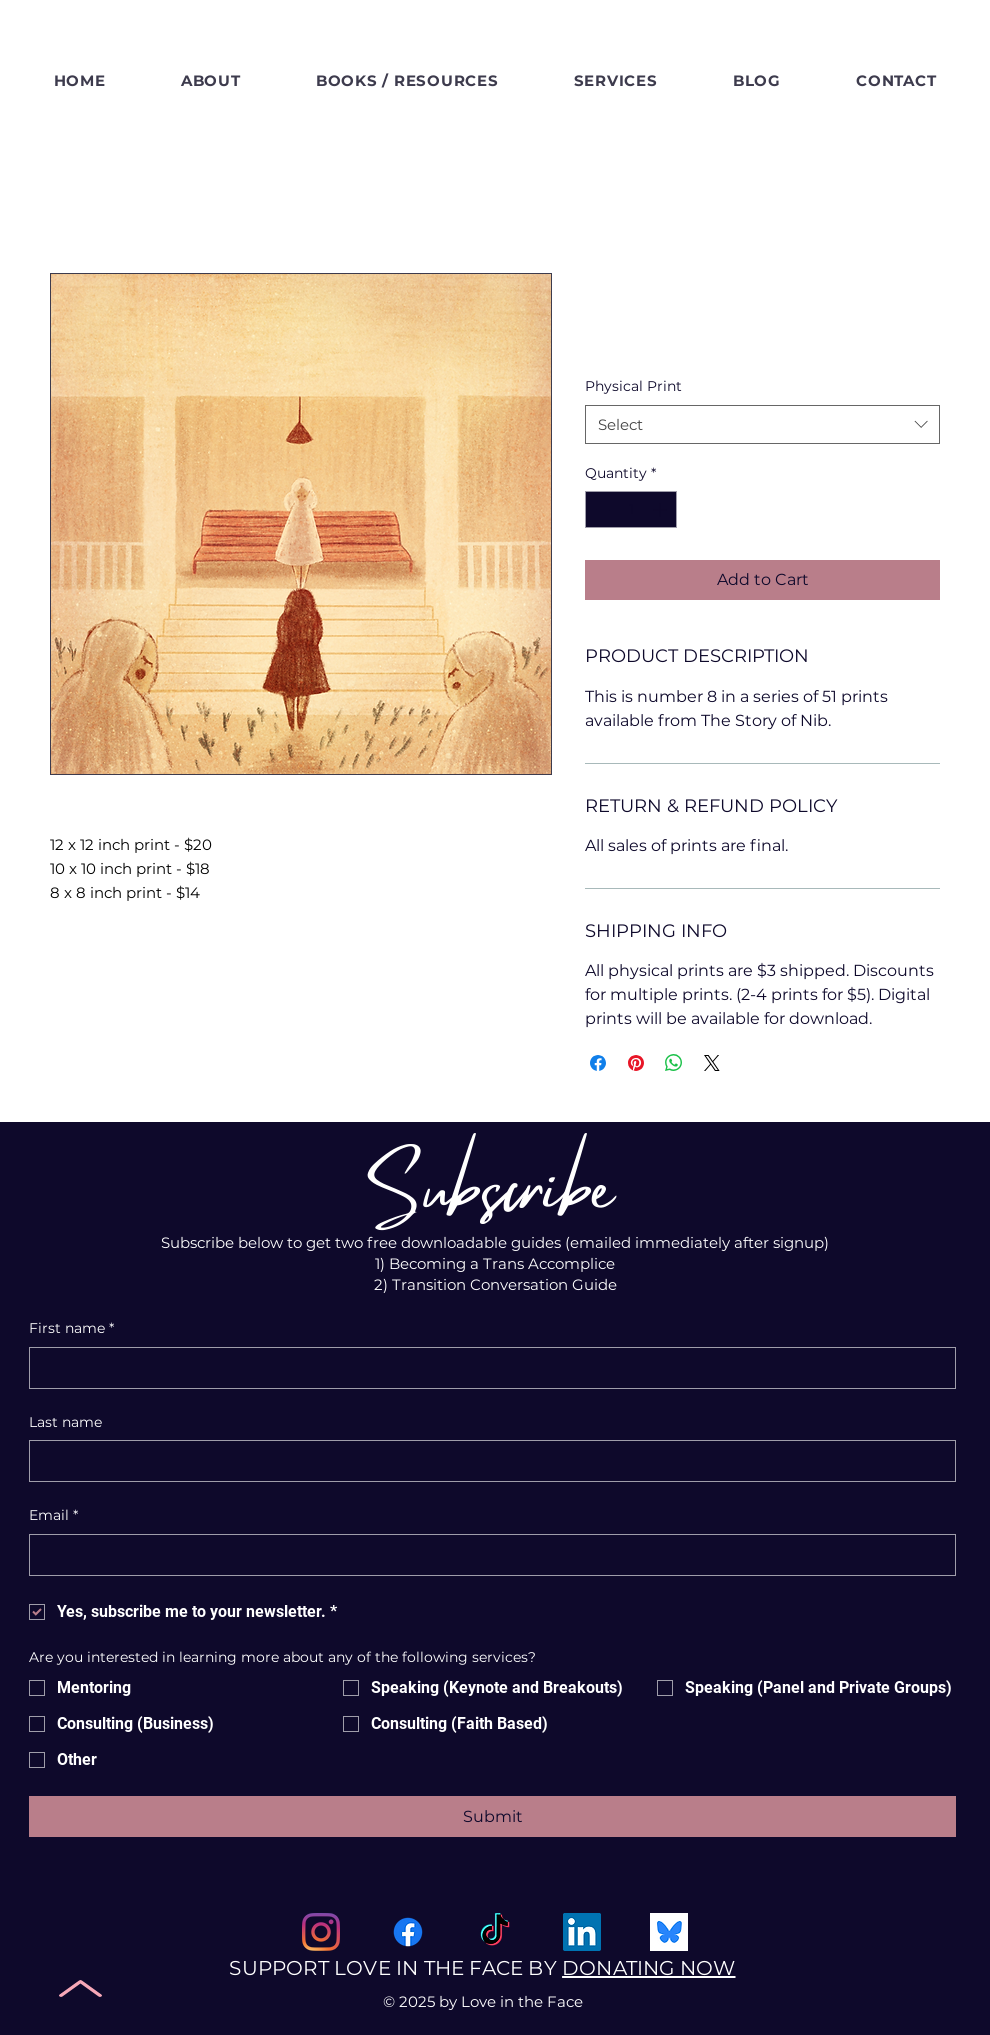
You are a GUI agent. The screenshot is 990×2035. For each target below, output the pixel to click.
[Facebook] (408, 1932)
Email (53, 1516)
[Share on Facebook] (598, 1063)
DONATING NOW (648, 1968)
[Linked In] (582, 1932)
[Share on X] (712, 1063)
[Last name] (486, 1461)
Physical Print (633, 386)
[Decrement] (600, 509)
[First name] (486, 1368)
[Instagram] (321, 1932)
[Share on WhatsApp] (674, 1063)
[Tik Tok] (495, 1932)
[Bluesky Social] (669, 1932)
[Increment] (661, 509)
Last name (65, 1422)
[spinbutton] (631, 509)
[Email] (486, 1555)
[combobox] (762, 424)
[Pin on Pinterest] (636, 1063)
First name (71, 1329)
